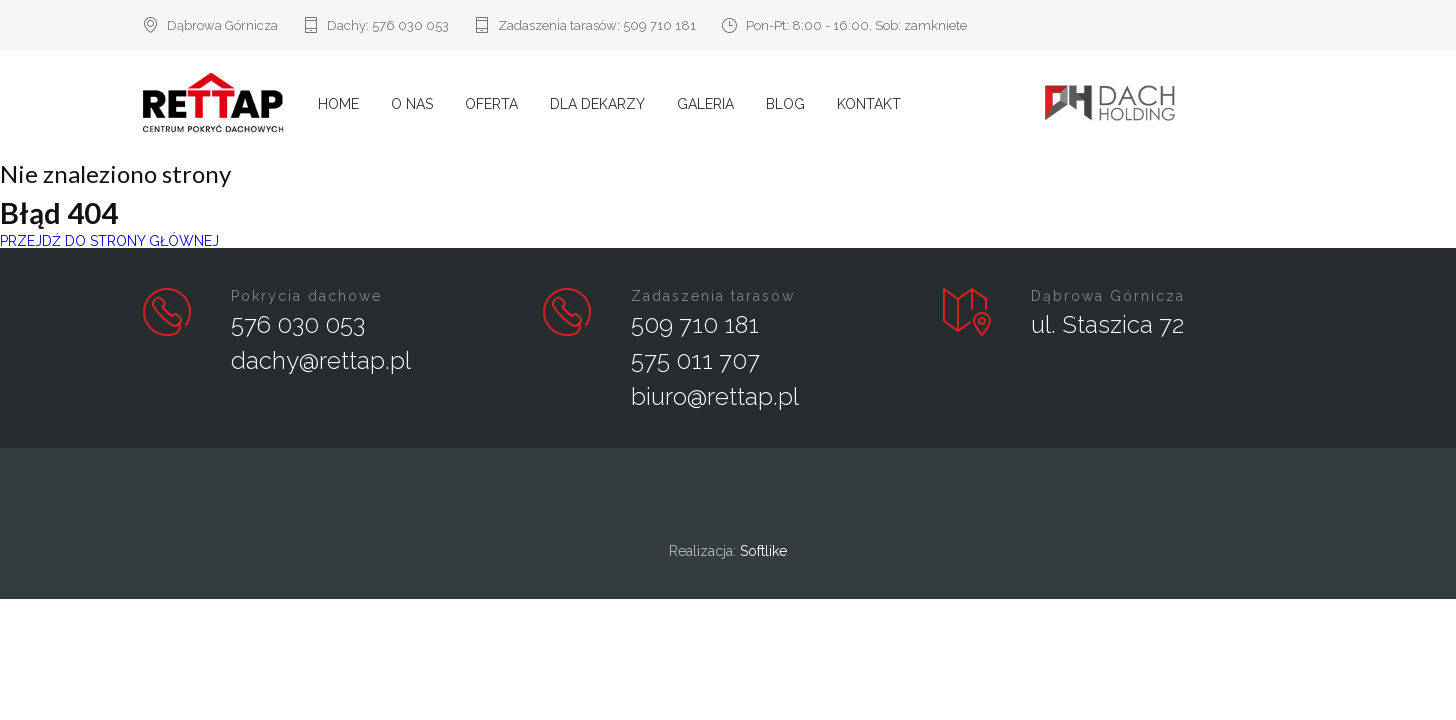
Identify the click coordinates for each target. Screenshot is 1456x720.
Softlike (763, 551)
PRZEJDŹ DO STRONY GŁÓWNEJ (109, 241)
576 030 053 (410, 25)
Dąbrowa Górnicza (1108, 296)
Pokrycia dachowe (306, 296)
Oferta (491, 104)
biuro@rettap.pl (715, 396)
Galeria (705, 104)
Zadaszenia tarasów (713, 296)
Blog (785, 104)
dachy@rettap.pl (321, 360)
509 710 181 (659, 25)
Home (338, 104)
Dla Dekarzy (597, 104)
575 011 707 (695, 360)
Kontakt (869, 104)
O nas (412, 104)
